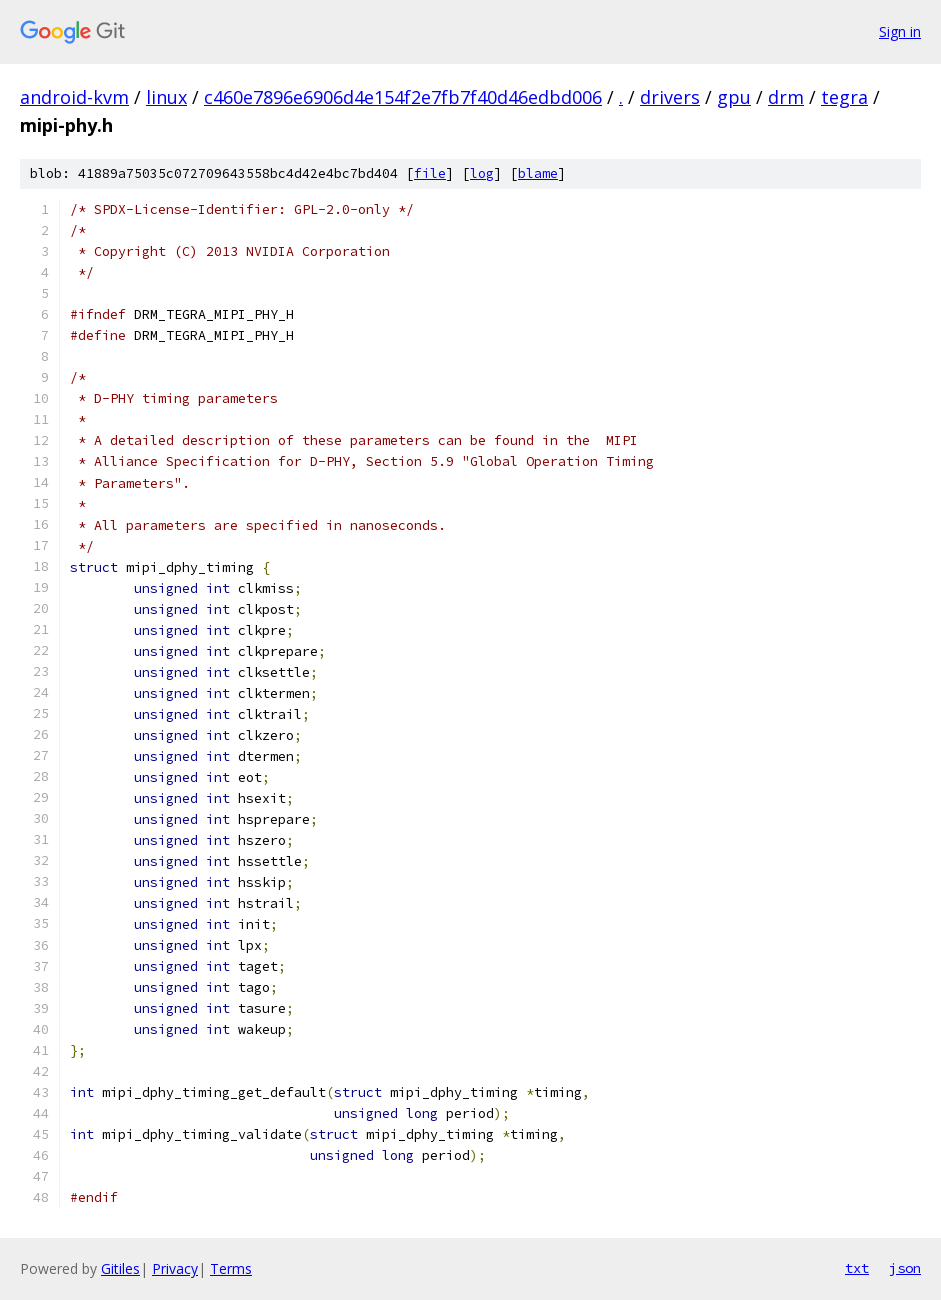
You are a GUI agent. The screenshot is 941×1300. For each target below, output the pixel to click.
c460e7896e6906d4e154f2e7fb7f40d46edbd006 (403, 97)
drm (786, 97)
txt (857, 1268)
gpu (734, 97)
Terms (231, 1268)
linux (166, 97)
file (430, 173)
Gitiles (120, 1268)
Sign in (900, 31)
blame (538, 173)
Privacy (175, 1268)
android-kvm (74, 97)
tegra (844, 97)
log (482, 173)
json (905, 1268)
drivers (670, 97)
